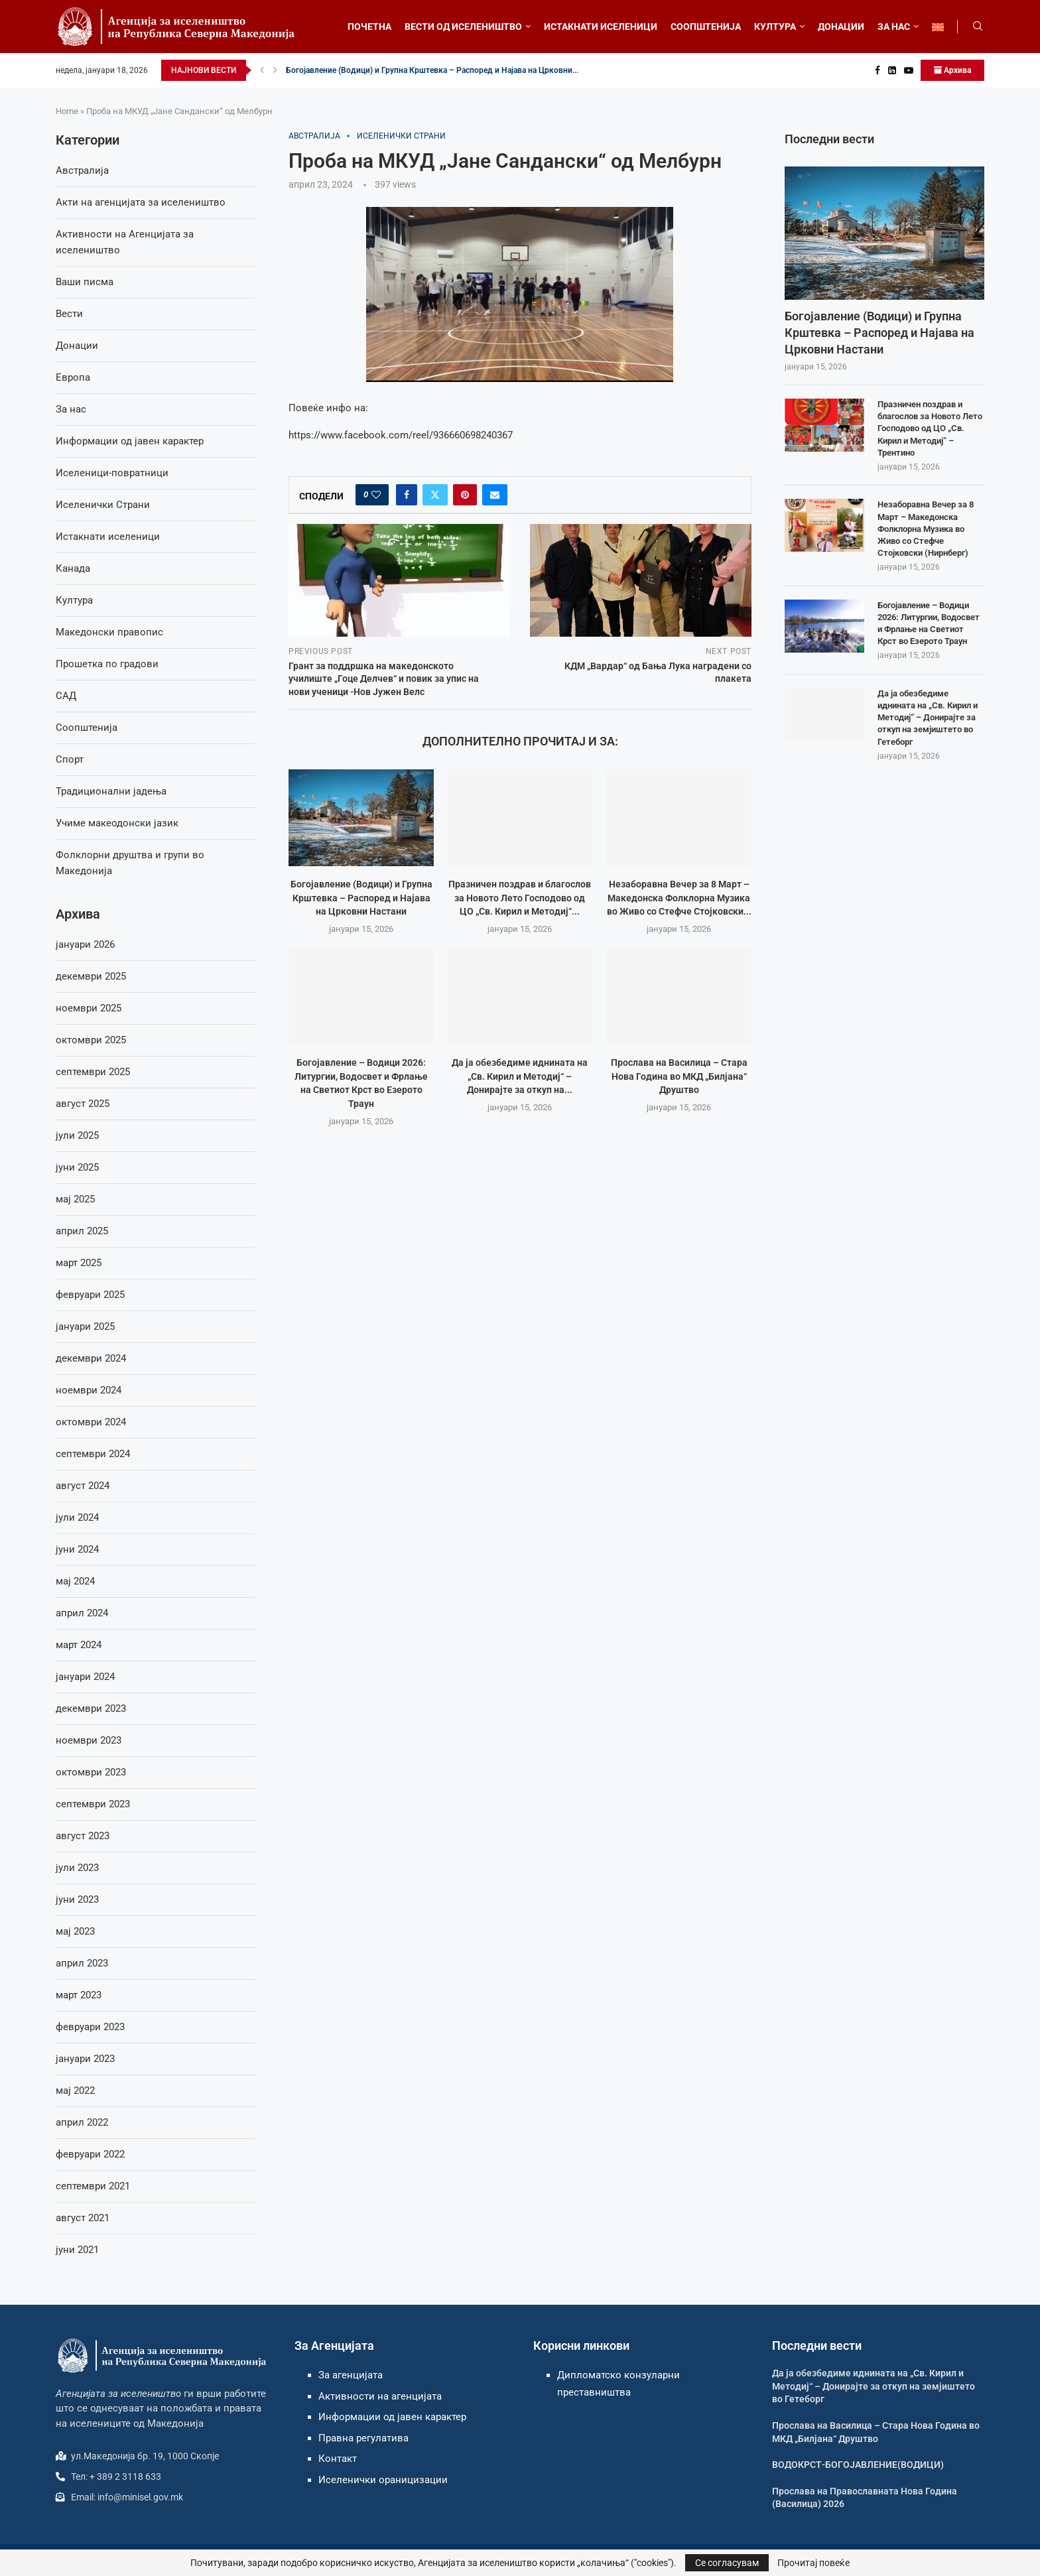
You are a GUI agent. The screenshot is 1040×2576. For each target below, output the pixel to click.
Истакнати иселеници (108, 537)
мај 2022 (75, 2090)
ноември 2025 (88, 1008)
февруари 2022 (90, 2154)
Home (67, 111)
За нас (71, 409)
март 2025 (78, 1263)
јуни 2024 (77, 1549)
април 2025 (82, 1231)
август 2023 (82, 1836)
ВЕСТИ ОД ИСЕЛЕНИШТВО (463, 26)
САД (66, 696)
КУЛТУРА (775, 26)
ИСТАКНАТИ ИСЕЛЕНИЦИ (600, 26)
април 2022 (82, 2122)
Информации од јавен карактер (130, 441)
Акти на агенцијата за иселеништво (141, 202)
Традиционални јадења (111, 791)
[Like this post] (376, 494)
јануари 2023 (85, 2059)
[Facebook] (877, 70)
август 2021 (82, 2218)
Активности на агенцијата (380, 2396)
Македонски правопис (109, 632)
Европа (73, 377)
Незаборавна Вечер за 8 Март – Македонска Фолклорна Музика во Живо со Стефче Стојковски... (678, 898)
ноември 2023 (88, 1740)
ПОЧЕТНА (369, 26)
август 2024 (82, 1486)
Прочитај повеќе (813, 2562)
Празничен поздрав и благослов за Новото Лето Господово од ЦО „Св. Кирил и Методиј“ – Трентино (930, 428)
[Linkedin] (892, 70)
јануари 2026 (85, 944)
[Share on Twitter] (435, 494)
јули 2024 (77, 1517)
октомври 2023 (91, 1772)
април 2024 (82, 1613)
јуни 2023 (77, 1899)
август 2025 (82, 1104)
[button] (262, 70)
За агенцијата (350, 2375)
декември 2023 (91, 1708)
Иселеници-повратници (112, 473)
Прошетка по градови (107, 664)
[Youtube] (908, 70)
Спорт (70, 759)
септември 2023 (93, 1804)
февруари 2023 (90, 2027)
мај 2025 (75, 1199)
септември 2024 (93, 1454)
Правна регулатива (363, 2438)
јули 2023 (77, 1868)
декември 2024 (91, 1358)
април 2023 (82, 1963)
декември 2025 (91, 976)
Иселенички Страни (103, 505)
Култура (74, 600)
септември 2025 (93, 1072)
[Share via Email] (494, 494)
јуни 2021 (77, 2250)
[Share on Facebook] (406, 494)
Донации (77, 346)
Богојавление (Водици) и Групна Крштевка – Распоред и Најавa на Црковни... (432, 70)
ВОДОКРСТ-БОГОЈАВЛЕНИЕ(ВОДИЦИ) (858, 2464)
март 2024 (78, 1645)
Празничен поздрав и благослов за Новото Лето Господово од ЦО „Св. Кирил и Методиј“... (519, 898)
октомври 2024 (91, 1422)
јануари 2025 (85, 1326)
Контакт (337, 2459)
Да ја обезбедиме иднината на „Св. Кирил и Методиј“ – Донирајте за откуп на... (520, 1076)
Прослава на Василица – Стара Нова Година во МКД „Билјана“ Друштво (678, 1076)
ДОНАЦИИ (841, 26)
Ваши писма (84, 282)
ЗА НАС (894, 26)
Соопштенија (86, 728)
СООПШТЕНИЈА (706, 26)
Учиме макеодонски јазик (117, 823)
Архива (952, 70)
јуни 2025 (77, 1167)
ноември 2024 (88, 1390)
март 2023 (78, 1995)
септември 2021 (93, 2186)
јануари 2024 (85, 1677)
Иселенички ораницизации (383, 2480)
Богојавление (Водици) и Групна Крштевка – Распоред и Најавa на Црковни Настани (361, 898)
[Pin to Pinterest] (465, 494)
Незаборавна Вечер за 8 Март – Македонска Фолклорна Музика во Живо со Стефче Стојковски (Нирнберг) (926, 528)
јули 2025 (77, 1135)
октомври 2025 (91, 1040)
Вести (69, 314)
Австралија (82, 170)
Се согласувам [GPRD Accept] (727, 2562)
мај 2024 (75, 1581)
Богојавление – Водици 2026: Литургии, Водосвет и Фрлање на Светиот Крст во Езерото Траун (929, 623)
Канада (73, 568)
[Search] (977, 26)
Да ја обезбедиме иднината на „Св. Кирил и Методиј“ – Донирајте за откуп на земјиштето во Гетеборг (928, 717)
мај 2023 (75, 1931)
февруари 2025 (90, 1295)
